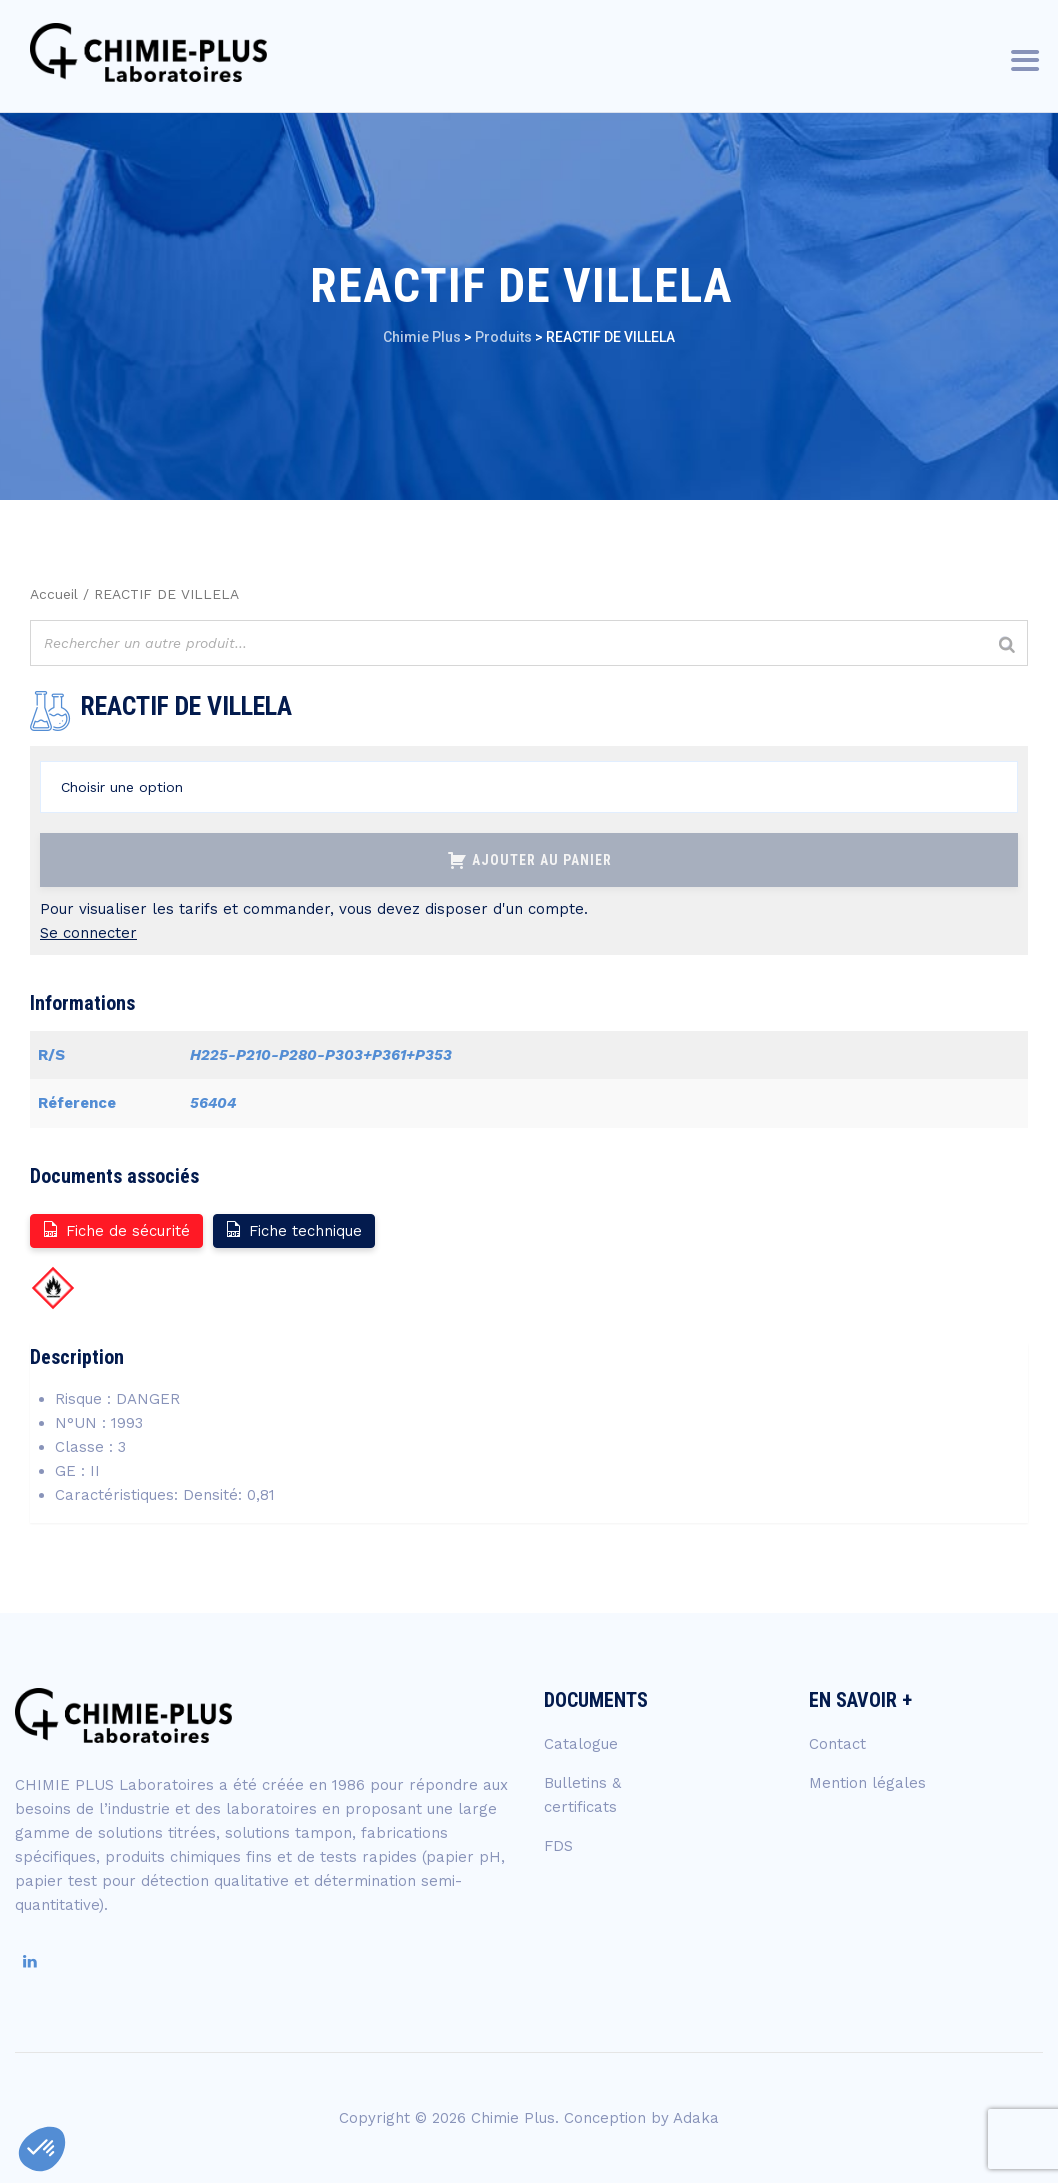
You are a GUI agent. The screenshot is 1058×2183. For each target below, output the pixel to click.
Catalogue (581, 1744)
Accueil (54, 594)
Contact (837, 1744)
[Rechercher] (1007, 645)
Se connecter (88, 933)
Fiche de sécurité (115, 1229)
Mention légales (867, 1783)
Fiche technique (293, 1229)
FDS (558, 1846)
